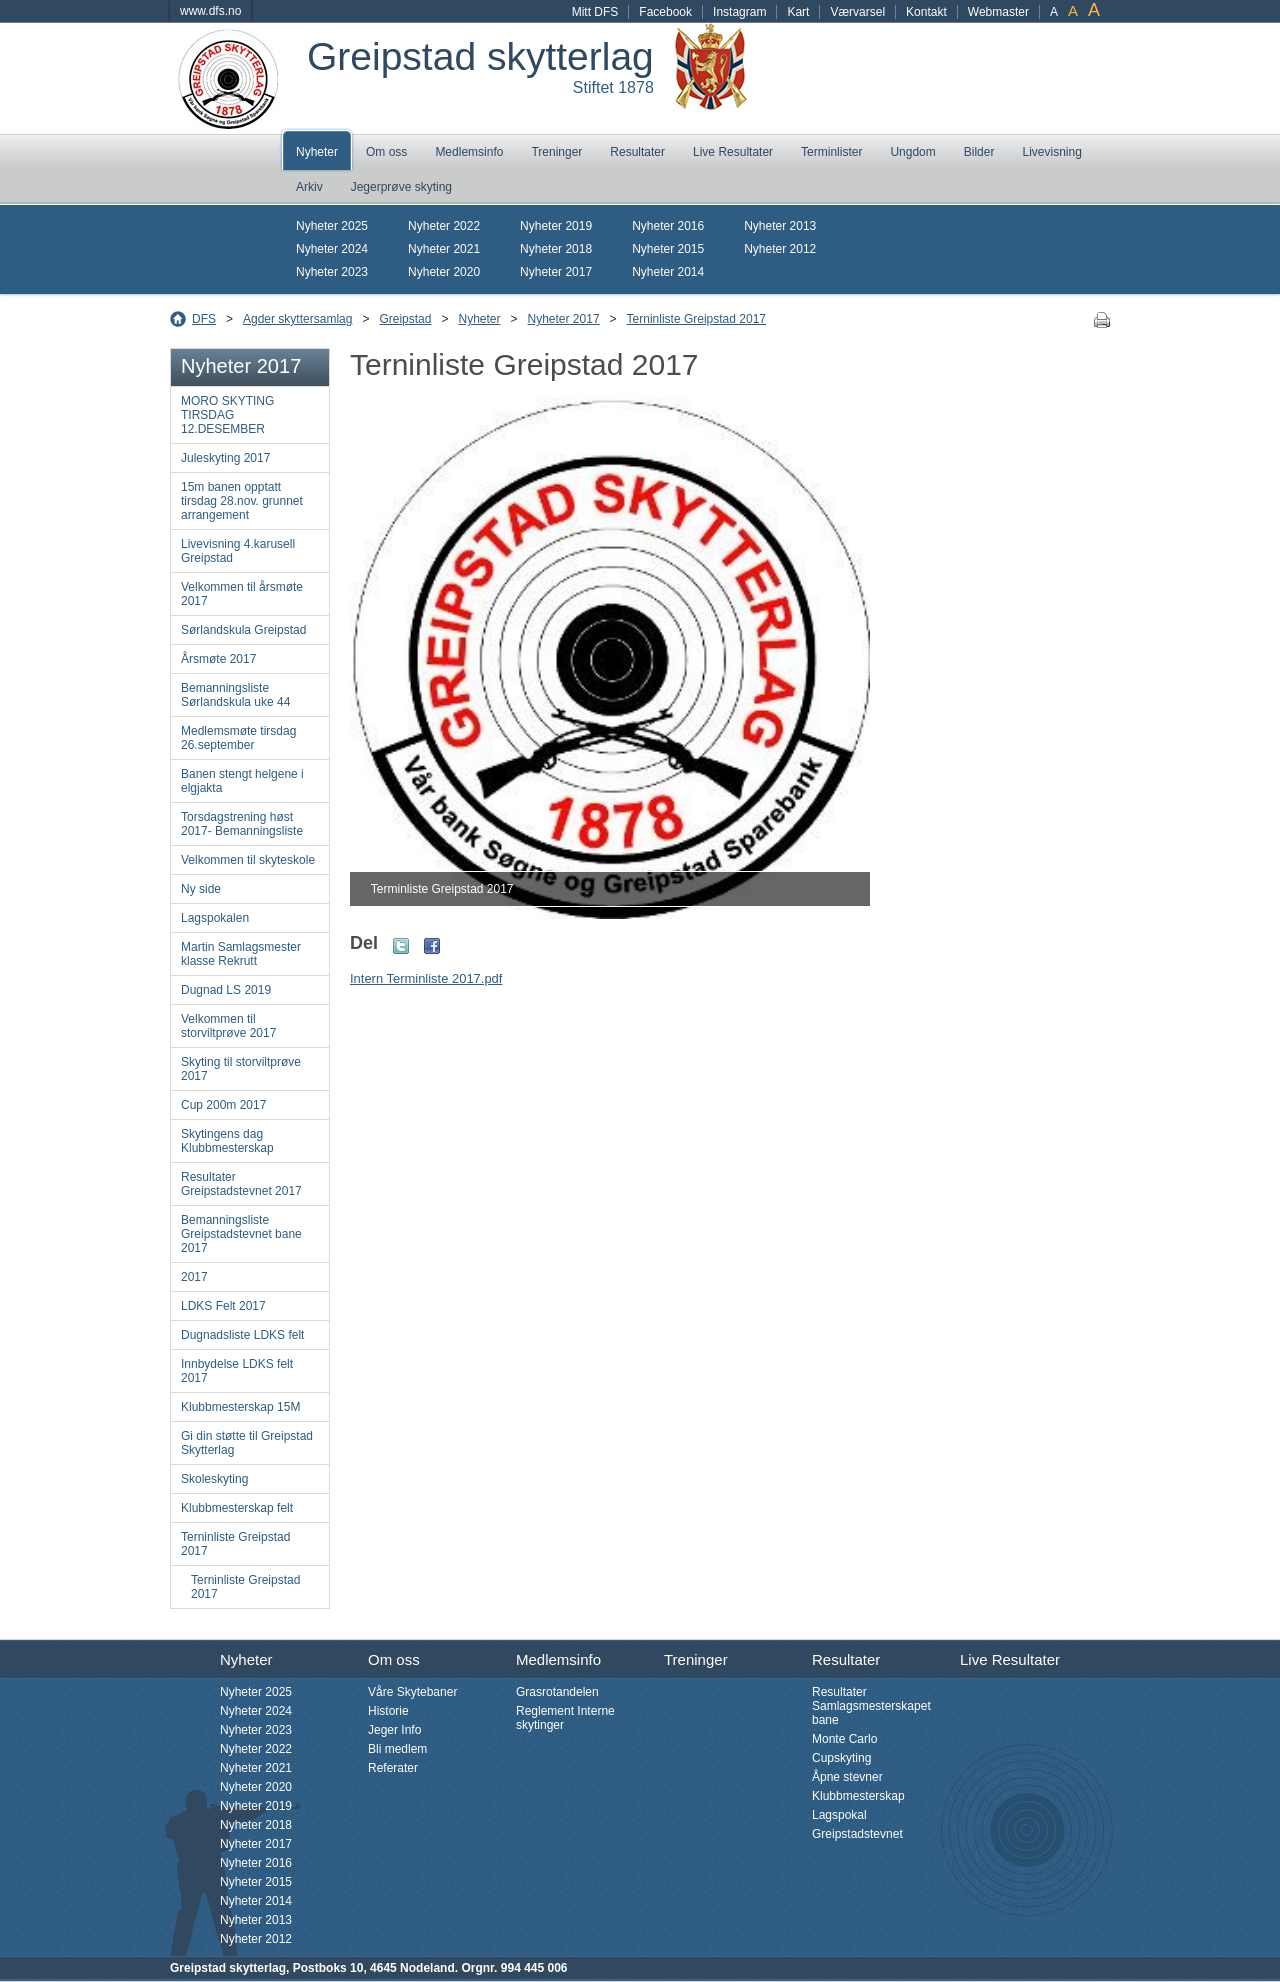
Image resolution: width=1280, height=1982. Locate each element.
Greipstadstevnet (857, 1834)
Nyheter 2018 (556, 249)
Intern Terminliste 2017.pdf (426, 978)
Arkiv (309, 187)
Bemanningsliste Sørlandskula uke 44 (235, 695)
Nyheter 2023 (332, 272)
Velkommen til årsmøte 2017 (242, 594)
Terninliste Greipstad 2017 (696, 319)
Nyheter (317, 152)
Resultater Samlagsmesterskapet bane (871, 1706)
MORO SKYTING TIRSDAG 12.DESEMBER (227, 415)
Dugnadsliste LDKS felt (242, 1335)
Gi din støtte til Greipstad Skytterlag (247, 1443)
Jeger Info (394, 1730)
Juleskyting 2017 (225, 458)
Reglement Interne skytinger (565, 1718)
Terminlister (831, 152)
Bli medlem (397, 1749)
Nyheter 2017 (556, 272)
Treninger (556, 152)
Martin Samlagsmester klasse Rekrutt (241, 954)
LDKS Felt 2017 (223, 1306)
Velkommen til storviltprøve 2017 (228, 1026)
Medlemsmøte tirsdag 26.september (238, 738)
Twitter (401, 946)
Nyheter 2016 (668, 226)
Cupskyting (841, 1758)
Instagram (739, 12)
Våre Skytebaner (412, 1692)
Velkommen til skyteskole (248, 860)
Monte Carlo (844, 1739)
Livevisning (1051, 152)
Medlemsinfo (469, 152)
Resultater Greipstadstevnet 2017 (241, 1184)
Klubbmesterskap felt (237, 1508)
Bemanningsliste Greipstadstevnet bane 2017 (241, 1234)
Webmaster (998, 12)
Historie (388, 1711)
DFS (204, 319)
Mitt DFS (595, 12)
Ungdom (912, 152)
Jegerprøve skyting (401, 187)
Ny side (201, 889)
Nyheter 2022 (444, 226)
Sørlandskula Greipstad (243, 630)
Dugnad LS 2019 (226, 990)
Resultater (637, 152)
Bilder (979, 152)
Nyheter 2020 (444, 272)
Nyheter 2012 (780, 249)
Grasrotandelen (557, 1692)
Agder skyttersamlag (297, 319)
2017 (194, 1277)
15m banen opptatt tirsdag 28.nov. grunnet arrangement (242, 501)
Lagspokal (839, 1815)
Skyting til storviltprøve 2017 (241, 1069)
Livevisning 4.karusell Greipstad (238, 551)
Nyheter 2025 (332, 226)
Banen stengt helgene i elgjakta (242, 781)
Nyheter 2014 (668, 272)
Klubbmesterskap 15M (240, 1407)
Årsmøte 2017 (218, 659)
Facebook (665, 12)
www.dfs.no (210, 11)
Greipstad (405, 319)
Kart (798, 12)
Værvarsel (857, 12)
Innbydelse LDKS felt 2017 (237, 1371)
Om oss (386, 152)
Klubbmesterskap (858, 1796)
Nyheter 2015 (668, 249)
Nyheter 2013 (780, 226)
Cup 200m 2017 (223, 1105)
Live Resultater (733, 152)
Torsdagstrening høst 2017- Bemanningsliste (242, 824)
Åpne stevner (847, 1777)
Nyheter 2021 (444, 249)
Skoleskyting (214, 1479)
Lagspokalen (215, 918)
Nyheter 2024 (332, 249)
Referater (393, 1768)
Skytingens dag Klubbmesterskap (227, 1141)
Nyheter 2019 (556, 226)
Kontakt (926, 12)
